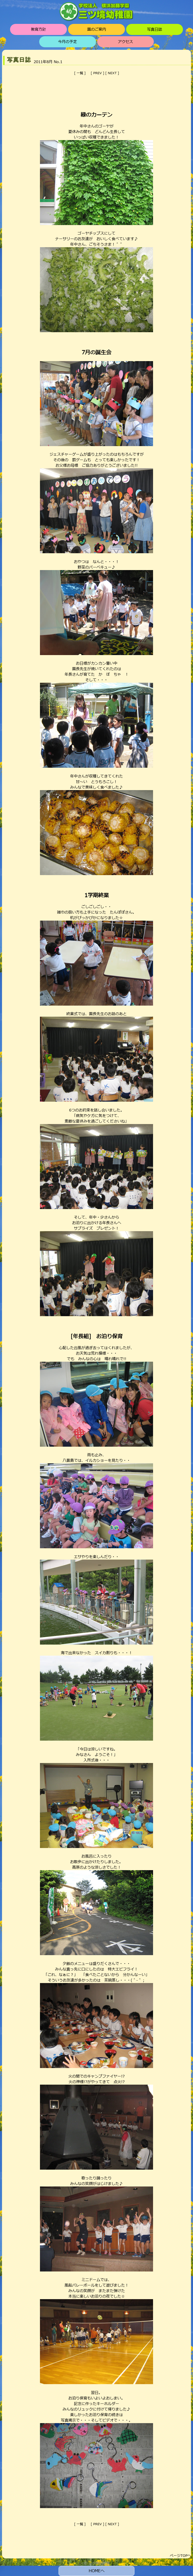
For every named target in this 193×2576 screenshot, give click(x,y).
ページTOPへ (180, 2555)
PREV (97, 73)
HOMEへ (97, 2571)
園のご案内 (96, 29)
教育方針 (38, 29)
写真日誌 (154, 29)
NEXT (112, 73)
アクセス (125, 42)
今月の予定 (67, 42)
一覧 (80, 73)
